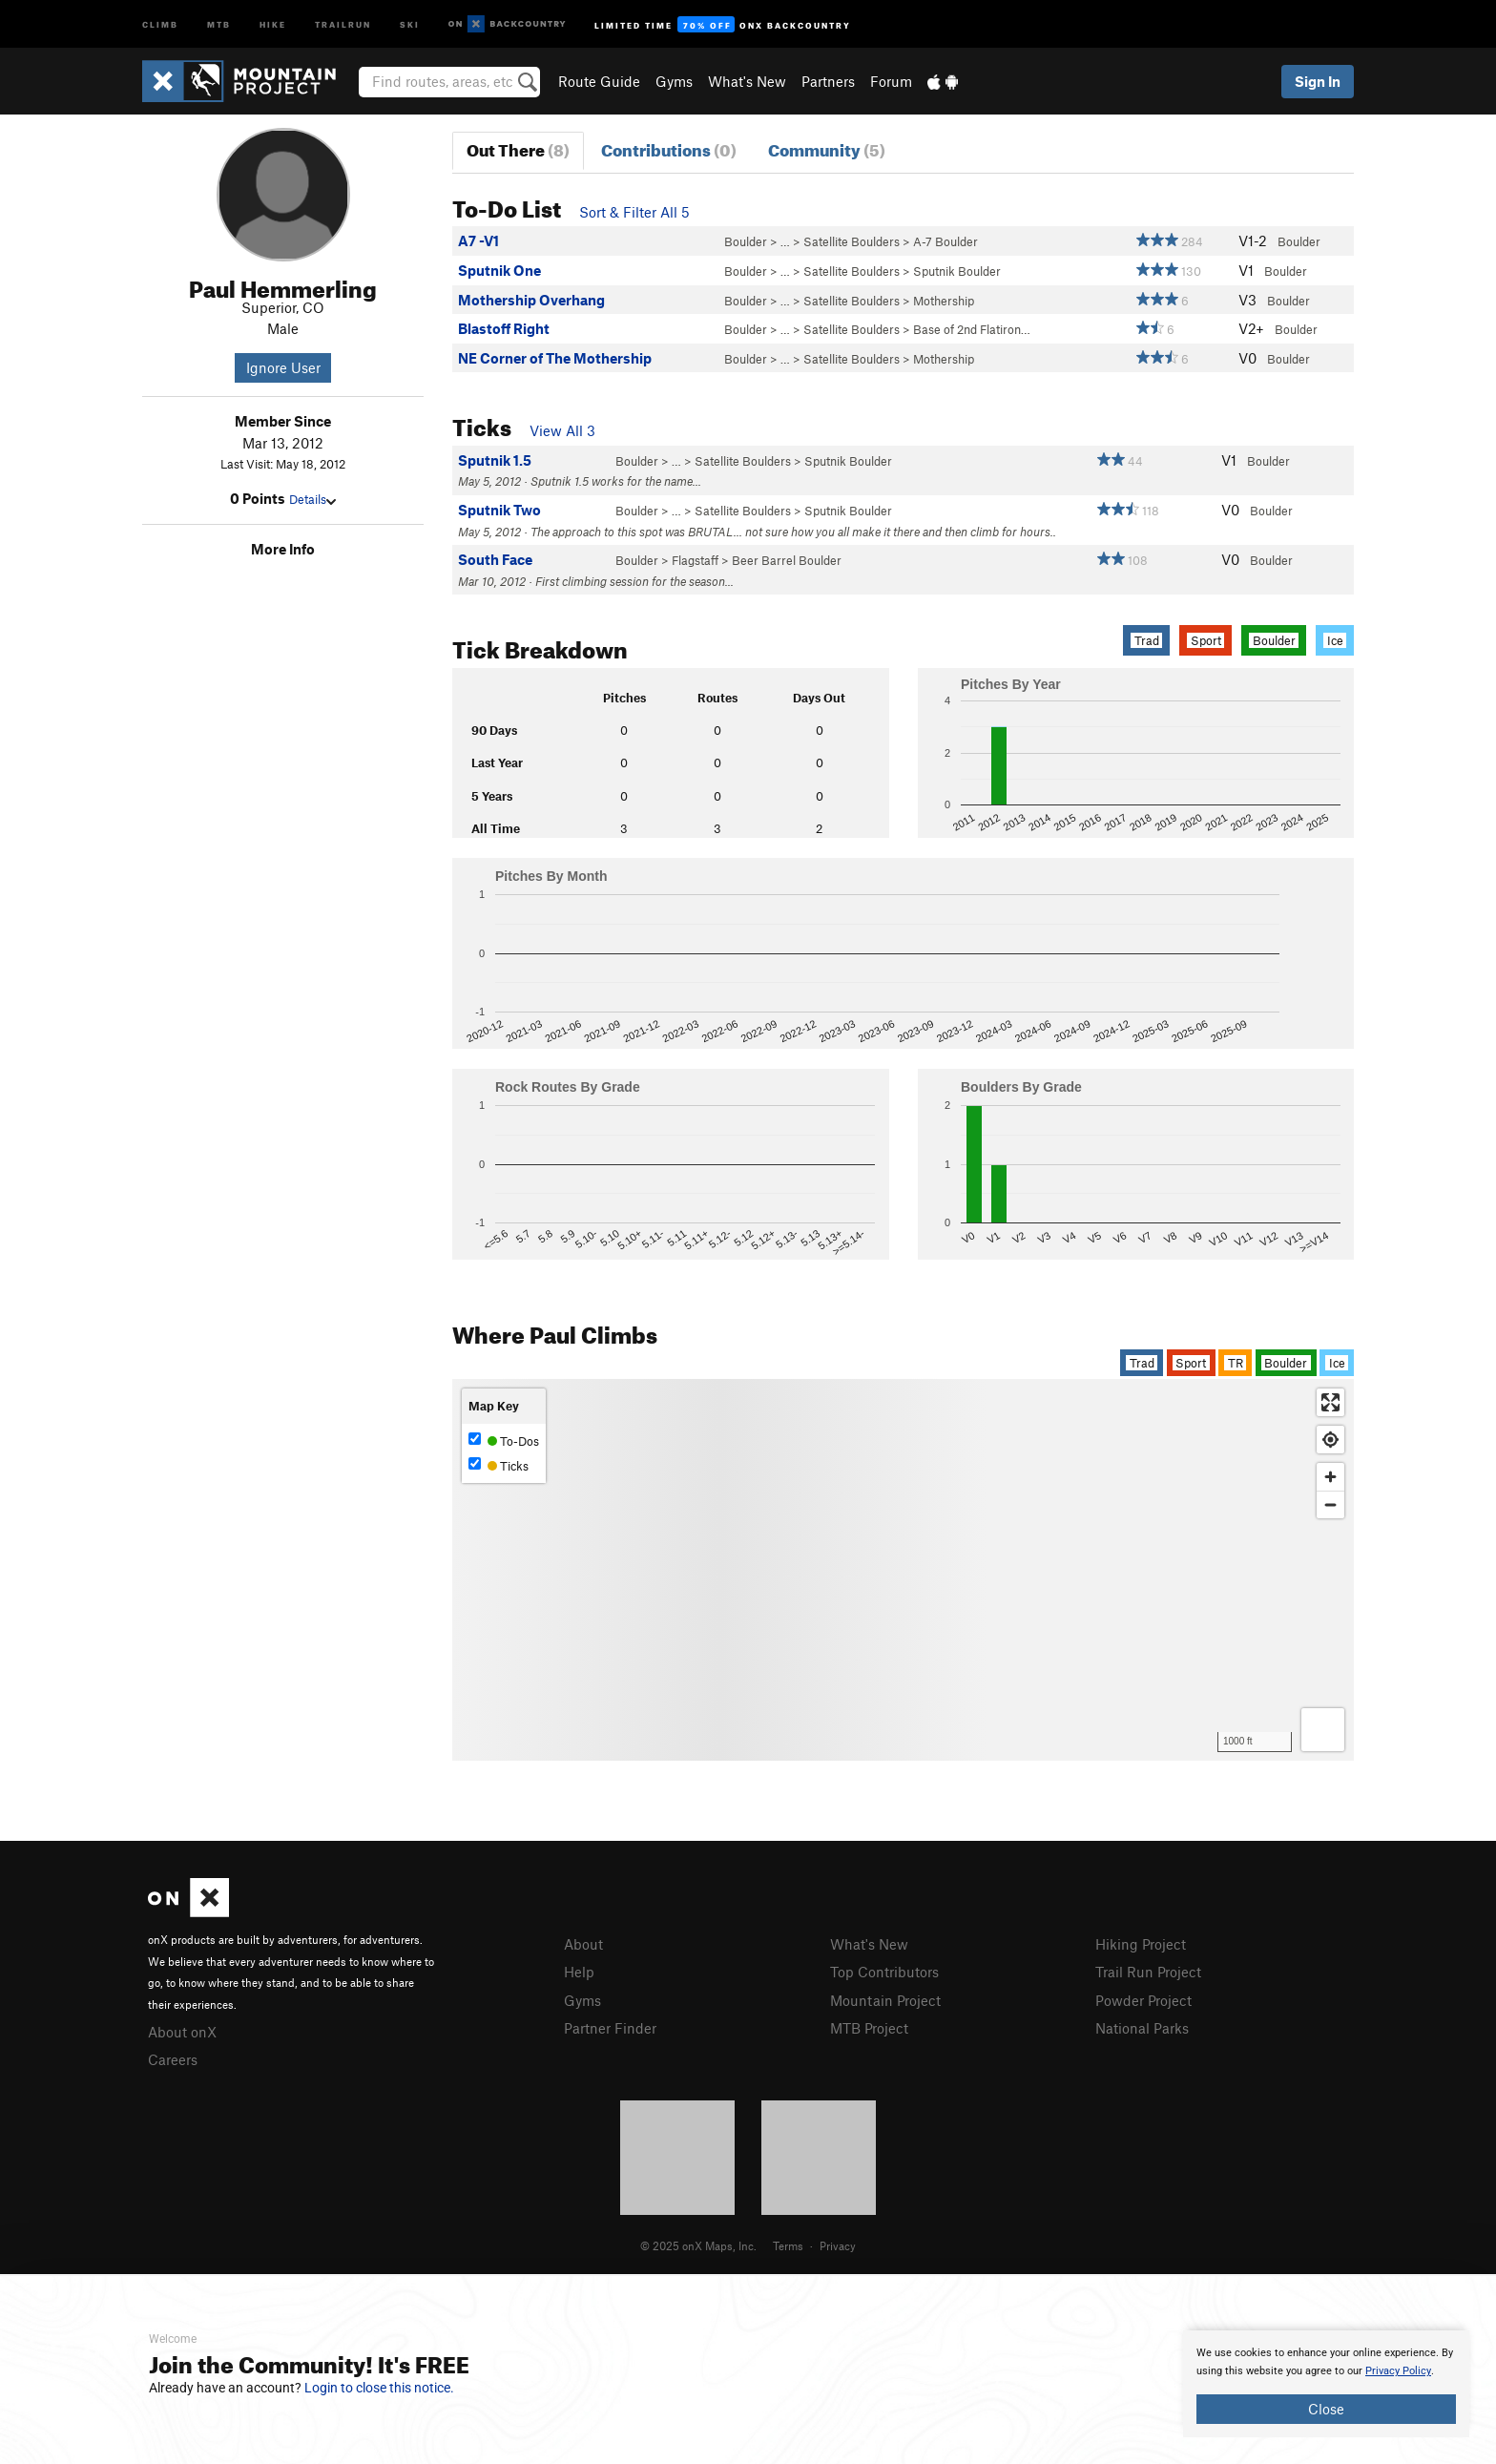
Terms (788, 2245)
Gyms (674, 81)
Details (312, 499)
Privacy (838, 2245)
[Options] (1322, 1729)
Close (1326, 2408)
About (583, 1943)
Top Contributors (884, 1971)
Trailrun (343, 23)
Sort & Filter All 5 (634, 211)
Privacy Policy (1398, 2371)
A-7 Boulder (945, 241)
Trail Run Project (1148, 1971)
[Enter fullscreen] (1330, 1402)
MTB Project (869, 2027)
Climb (160, 23)
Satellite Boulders (851, 241)
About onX (182, 2031)
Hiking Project (1140, 1943)
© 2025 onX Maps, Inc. (698, 2245)
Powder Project (1143, 2000)
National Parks (1142, 2027)
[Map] (903, 1570)
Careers (172, 2059)
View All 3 (562, 430)
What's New (747, 81)
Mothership (943, 300)
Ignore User (283, 367)
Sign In (1317, 81)
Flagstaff (695, 560)
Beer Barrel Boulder (787, 560)
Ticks (498, 1465)
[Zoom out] (1330, 1504)
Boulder (745, 241)
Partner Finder (610, 2027)
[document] (1326, 2384)
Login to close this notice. (379, 2387)
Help (579, 1971)
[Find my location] (1330, 1439)
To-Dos (503, 1440)
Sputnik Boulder (957, 271)
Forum (891, 81)
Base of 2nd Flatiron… (971, 329)
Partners (828, 81)
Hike (273, 23)
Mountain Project (885, 2000)
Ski (410, 23)
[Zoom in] (1330, 1477)
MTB (219, 23)
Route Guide (599, 81)
